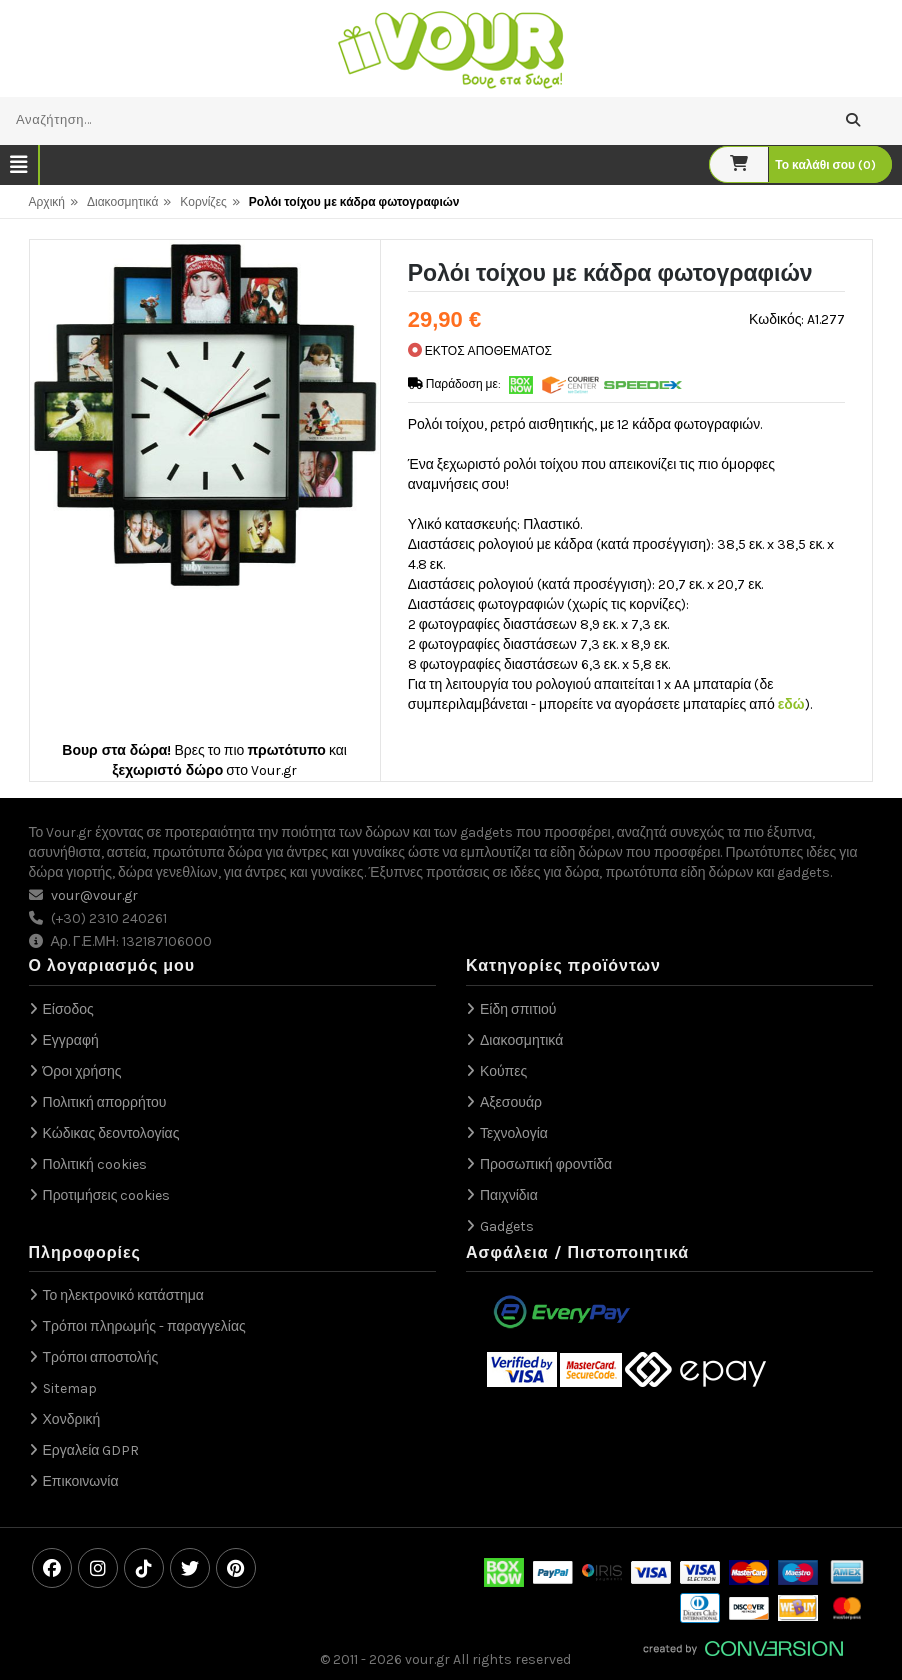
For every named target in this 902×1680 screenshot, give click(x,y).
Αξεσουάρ (511, 1102)
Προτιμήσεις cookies (107, 1195)
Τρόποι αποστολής (101, 1357)
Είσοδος (68, 1009)
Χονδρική (72, 1419)
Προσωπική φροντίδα (546, 1164)
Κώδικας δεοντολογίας (111, 1133)
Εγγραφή (71, 1040)
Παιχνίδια (509, 1195)
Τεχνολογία (514, 1133)
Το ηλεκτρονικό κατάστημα (123, 1295)
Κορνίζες (203, 202)
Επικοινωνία (81, 1481)
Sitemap (70, 1388)
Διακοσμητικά (122, 202)
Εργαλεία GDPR (91, 1450)
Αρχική (47, 202)
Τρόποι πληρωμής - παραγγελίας (144, 1326)
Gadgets (507, 1226)
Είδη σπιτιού (518, 1009)
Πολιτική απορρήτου (105, 1102)
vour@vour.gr (94, 895)
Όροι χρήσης (82, 1071)
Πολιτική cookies (95, 1164)
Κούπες (503, 1071)
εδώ (791, 704)
